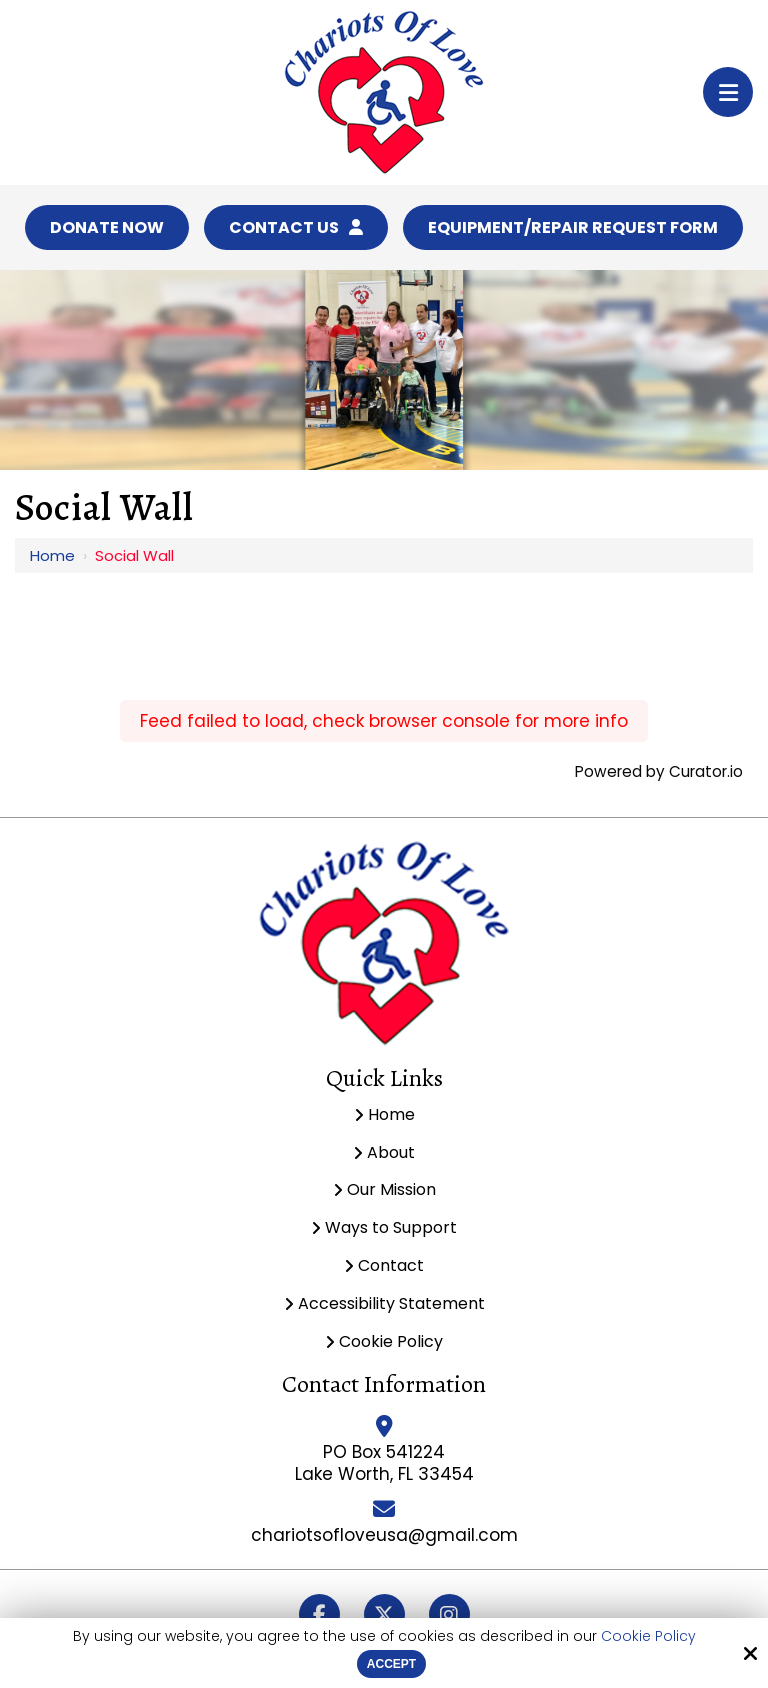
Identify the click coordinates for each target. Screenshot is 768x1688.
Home (52, 555)
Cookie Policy (648, 1636)
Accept (391, 1664)
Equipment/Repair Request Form (573, 227)
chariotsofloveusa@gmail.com (384, 1535)
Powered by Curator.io (659, 772)
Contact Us (296, 227)
